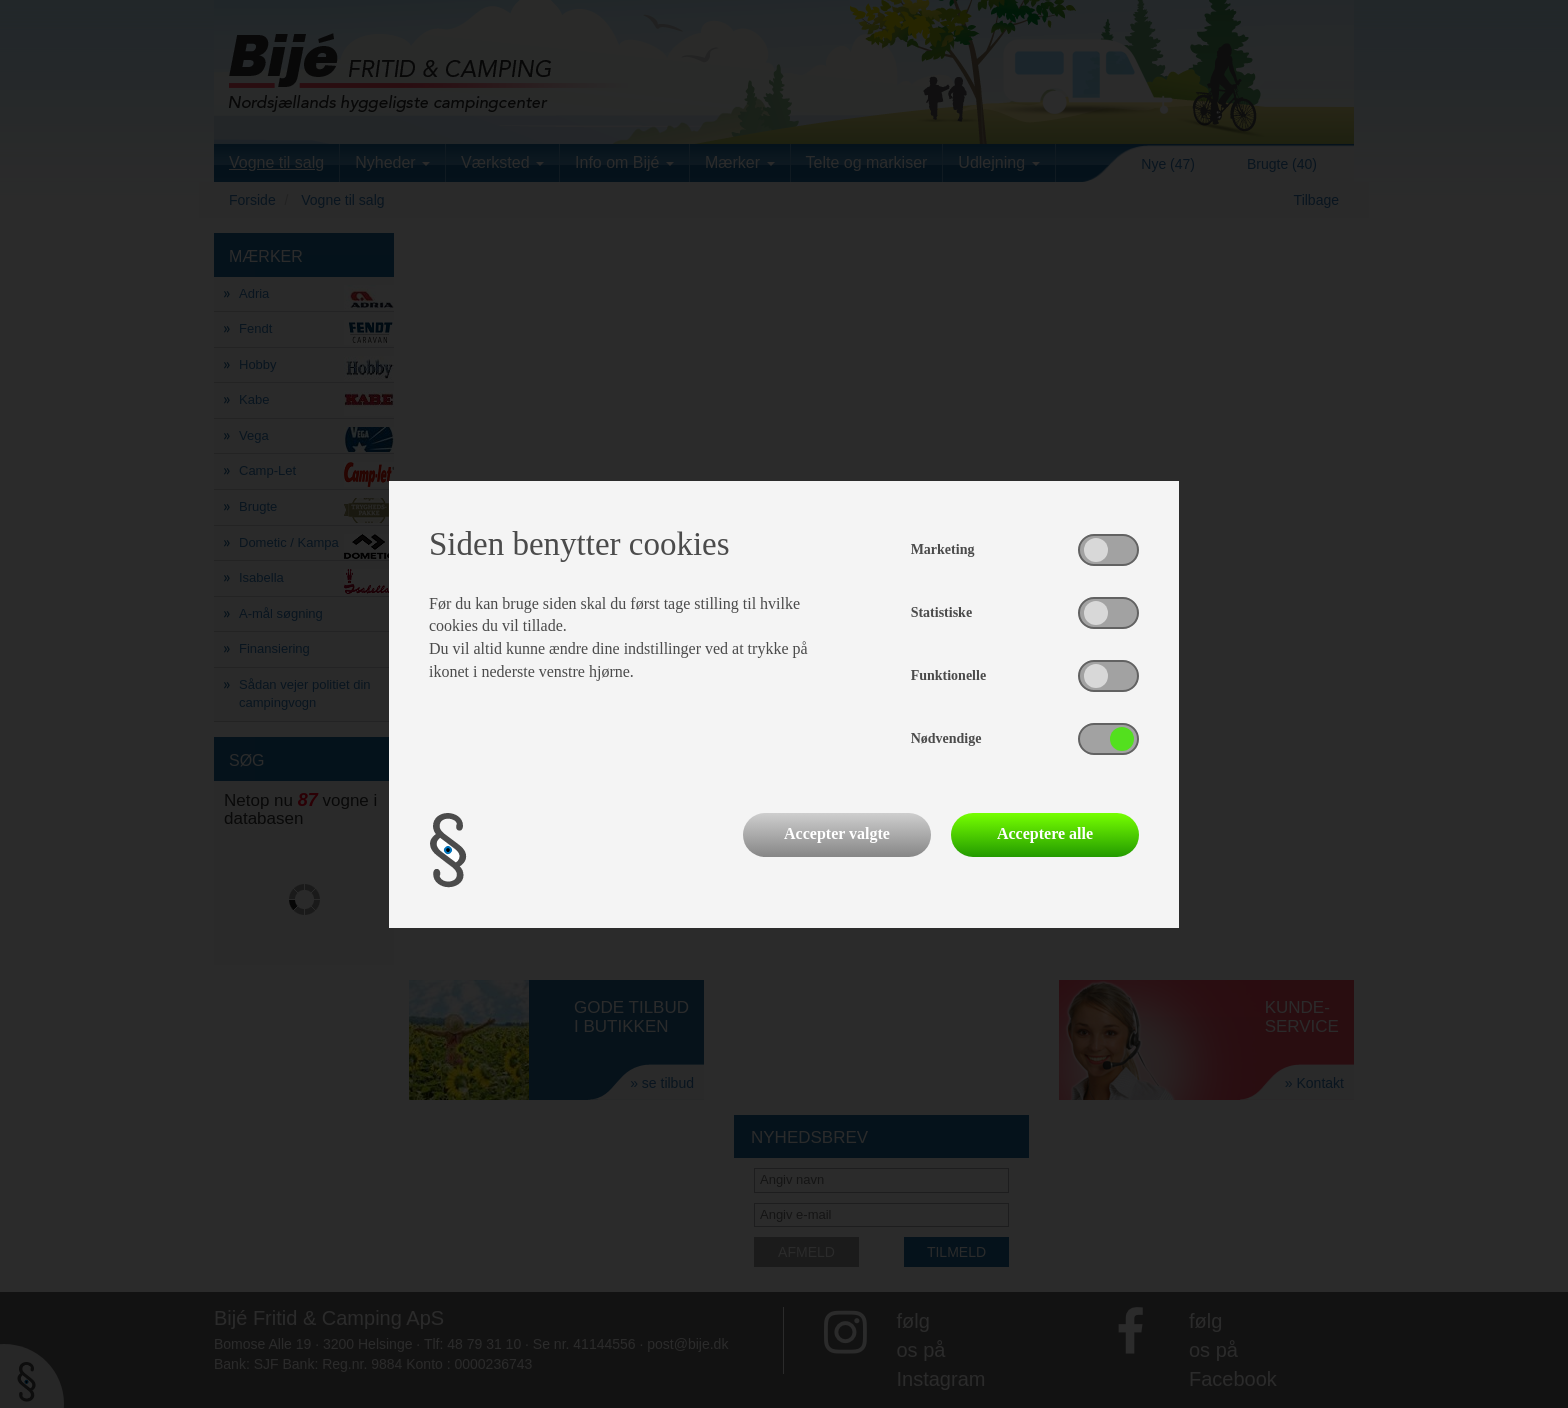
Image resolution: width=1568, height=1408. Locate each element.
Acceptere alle (1045, 833)
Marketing (943, 549)
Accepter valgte (837, 833)
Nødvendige (946, 738)
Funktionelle (948, 675)
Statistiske (941, 612)
